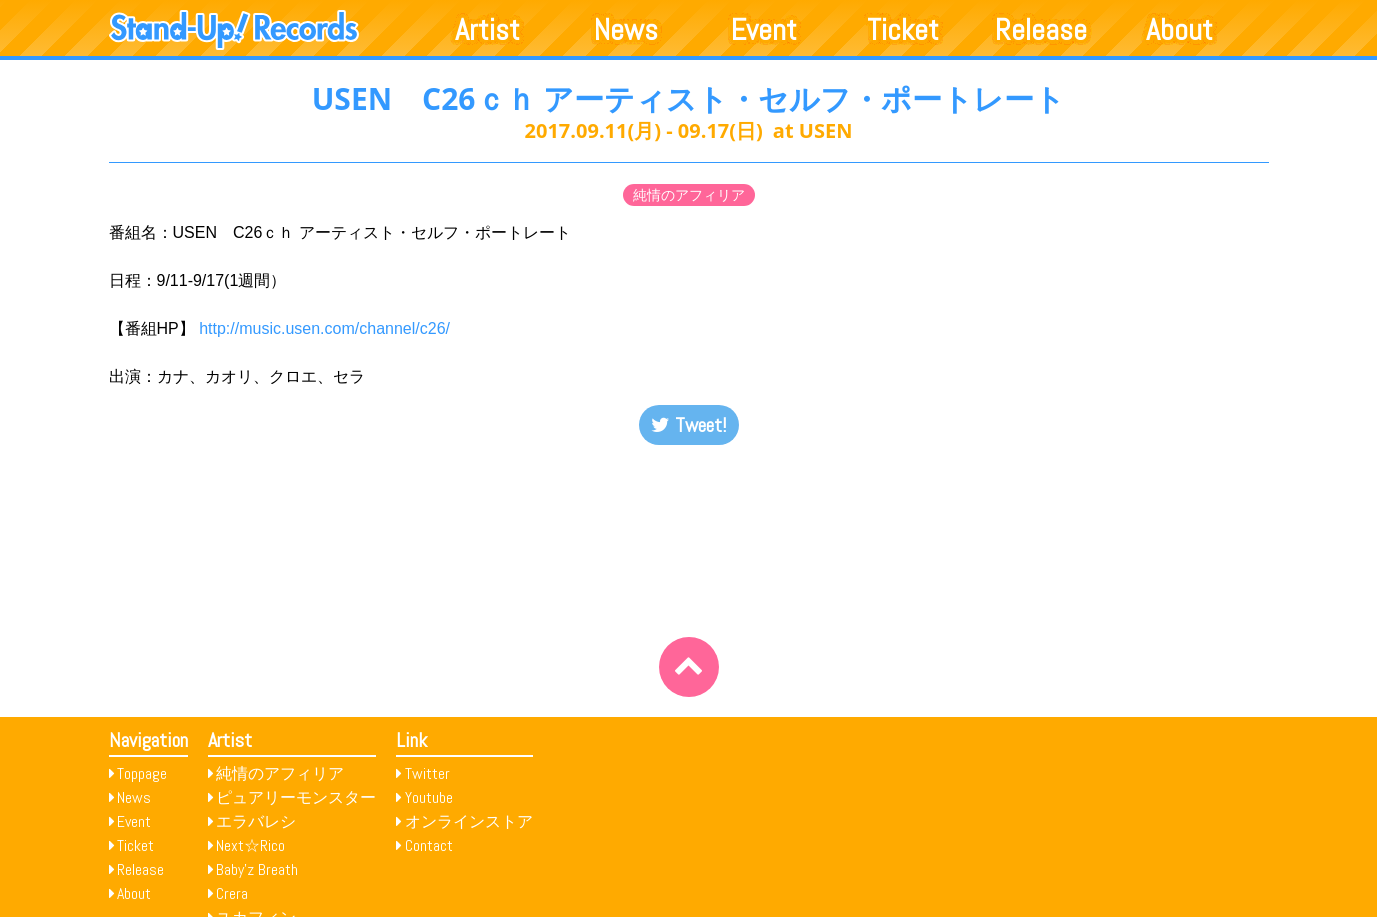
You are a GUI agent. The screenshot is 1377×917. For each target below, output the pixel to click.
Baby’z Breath (257, 869)
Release (1041, 30)
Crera (232, 893)
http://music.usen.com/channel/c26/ (324, 328)
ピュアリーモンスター (296, 797)
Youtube (429, 797)
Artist (487, 30)
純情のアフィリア (689, 195)
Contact (429, 845)
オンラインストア (469, 821)
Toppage (142, 773)
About (1179, 30)
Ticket (903, 30)
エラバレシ (256, 821)
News (626, 30)
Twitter (427, 773)
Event (764, 30)
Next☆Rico (250, 845)
